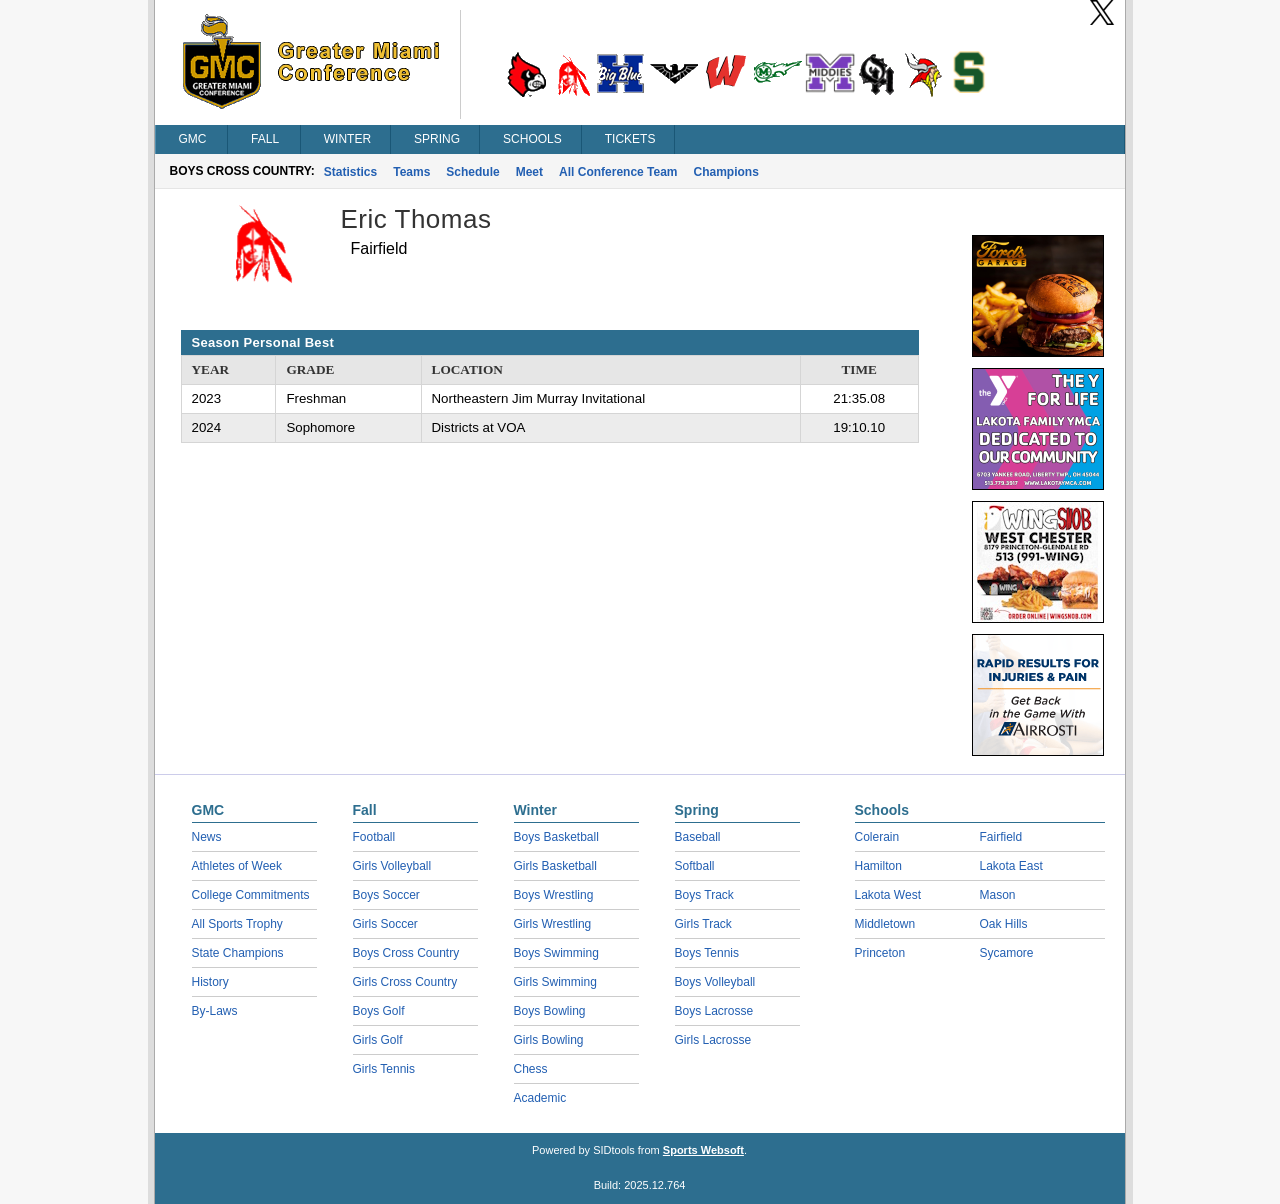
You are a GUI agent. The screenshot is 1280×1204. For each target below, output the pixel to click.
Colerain (877, 837)
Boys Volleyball (715, 982)
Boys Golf (379, 1011)
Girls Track (703, 924)
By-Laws (215, 1011)
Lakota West (888, 895)
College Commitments (251, 895)
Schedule (472, 172)
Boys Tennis (707, 953)
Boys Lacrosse (714, 1011)
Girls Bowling (549, 1040)
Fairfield (1001, 837)
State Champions (238, 953)
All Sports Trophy (237, 924)
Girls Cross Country (405, 982)
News (207, 837)
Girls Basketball (555, 866)
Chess (531, 1069)
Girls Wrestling (553, 924)
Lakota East (1011, 866)
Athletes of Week (237, 866)
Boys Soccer (386, 895)
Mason (998, 895)
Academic (540, 1098)
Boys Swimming (556, 953)
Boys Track (704, 895)
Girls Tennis (384, 1069)
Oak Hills (1004, 924)
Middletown (885, 924)
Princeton (880, 953)
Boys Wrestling (554, 895)
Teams (411, 172)
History (210, 982)
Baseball (698, 837)
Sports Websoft (703, 1150)
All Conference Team (618, 172)
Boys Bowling (550, 1011)
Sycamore (1007, 953)
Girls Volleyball (392, 866)
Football (374, 837)
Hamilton (878, 866)
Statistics (350, 172)
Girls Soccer (385, 924)
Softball (695, 866)
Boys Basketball (556, 837)
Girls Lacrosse (713, 1040)
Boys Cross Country (406, 953)
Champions (726, 172)
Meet (529, 172)
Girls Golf (378, 1040)
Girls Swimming (555, 982)
